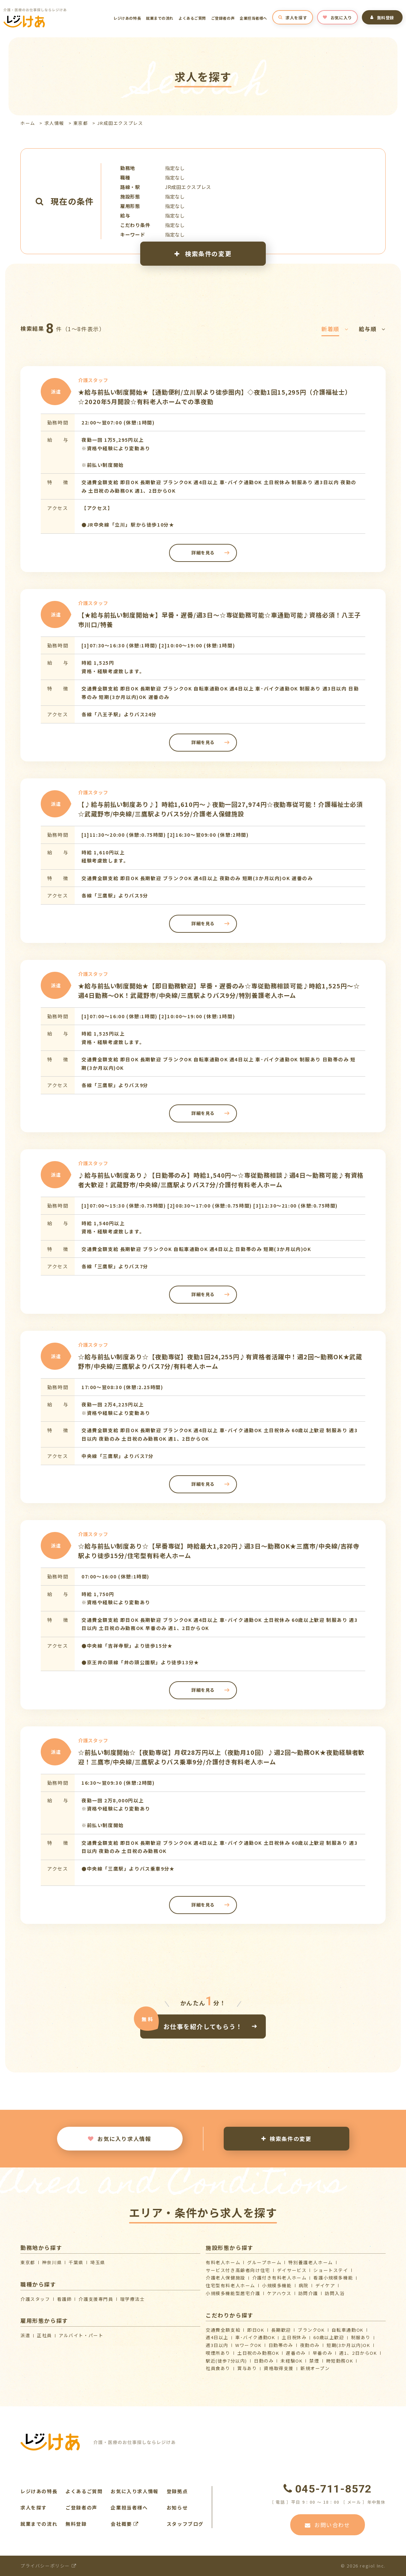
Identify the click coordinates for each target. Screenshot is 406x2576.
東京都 (80, 123)
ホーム (27, 123)
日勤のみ (264, 2360)
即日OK (255, 2330)
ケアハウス (279, 2293)
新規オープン (315, 2368)
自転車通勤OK (348, 2330)
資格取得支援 (279, 2368)
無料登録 (382, 17)
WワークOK (248, 2345)
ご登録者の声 (223, 18)
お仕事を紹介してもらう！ (202, 2026)
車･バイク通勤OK (255, 2337)
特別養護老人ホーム (310, 2262)
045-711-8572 (327, 2488)
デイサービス (292, 2270)
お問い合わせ (327, 2525)
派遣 (25, 2335)
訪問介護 (308, 2293)
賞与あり (247, 2368)
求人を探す (292, 17)
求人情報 (54, 123)
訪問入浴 (335, 2293)
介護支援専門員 (95, 2299)
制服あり (361, 2337)
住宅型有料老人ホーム (230, 2285)
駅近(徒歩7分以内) (226, 2360)
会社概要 (125, 2523)
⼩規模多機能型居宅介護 (233, 2293)
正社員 (44, 2335)
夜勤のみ (310, 2345)
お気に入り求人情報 (119, 2139)
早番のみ (322, 2353)
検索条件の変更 (203, 253)
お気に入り (337, 17)
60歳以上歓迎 (328, 2337)
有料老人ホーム (223, 2262)
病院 (304, 2285)
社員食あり (218, 2368)
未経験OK (291, 2360)
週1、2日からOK (358, 2353)
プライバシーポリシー (48, 2565)
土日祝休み (294, 2337)
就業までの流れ (159, 18)
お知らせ (177, 2507)
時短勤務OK (339, 2360)
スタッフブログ (185, 2523)
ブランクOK (311, 2330)
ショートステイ (330, 2270)
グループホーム (264, 2262)
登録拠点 (177, 2491)
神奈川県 (52, 2262)
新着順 (334, 329)
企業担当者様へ (253, 18)
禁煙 (314, 2360)
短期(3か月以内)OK (348, 2345)
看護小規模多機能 (333, 2277)
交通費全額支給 (223, 2330)
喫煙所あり (218, 2353)
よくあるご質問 (192, 18)
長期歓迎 (281, 2330)
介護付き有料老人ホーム (279, 2277)
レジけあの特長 (127, 18)
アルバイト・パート (81, 2335)
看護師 (64, 2299)
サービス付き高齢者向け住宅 (238, 2270)
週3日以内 (217, 2345)
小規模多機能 (277, 2285)
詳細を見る (203, 552)
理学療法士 (132, 2299)
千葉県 (76, 2262)
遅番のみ (296, 2353)
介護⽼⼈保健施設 (225, 2277)
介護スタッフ (35, 2299)
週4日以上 (217, 2337)
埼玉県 (97, 2262)
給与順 (372, 329)
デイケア (325, 2285)
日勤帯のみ (281, 2345)
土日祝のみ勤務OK (258, 2353)
